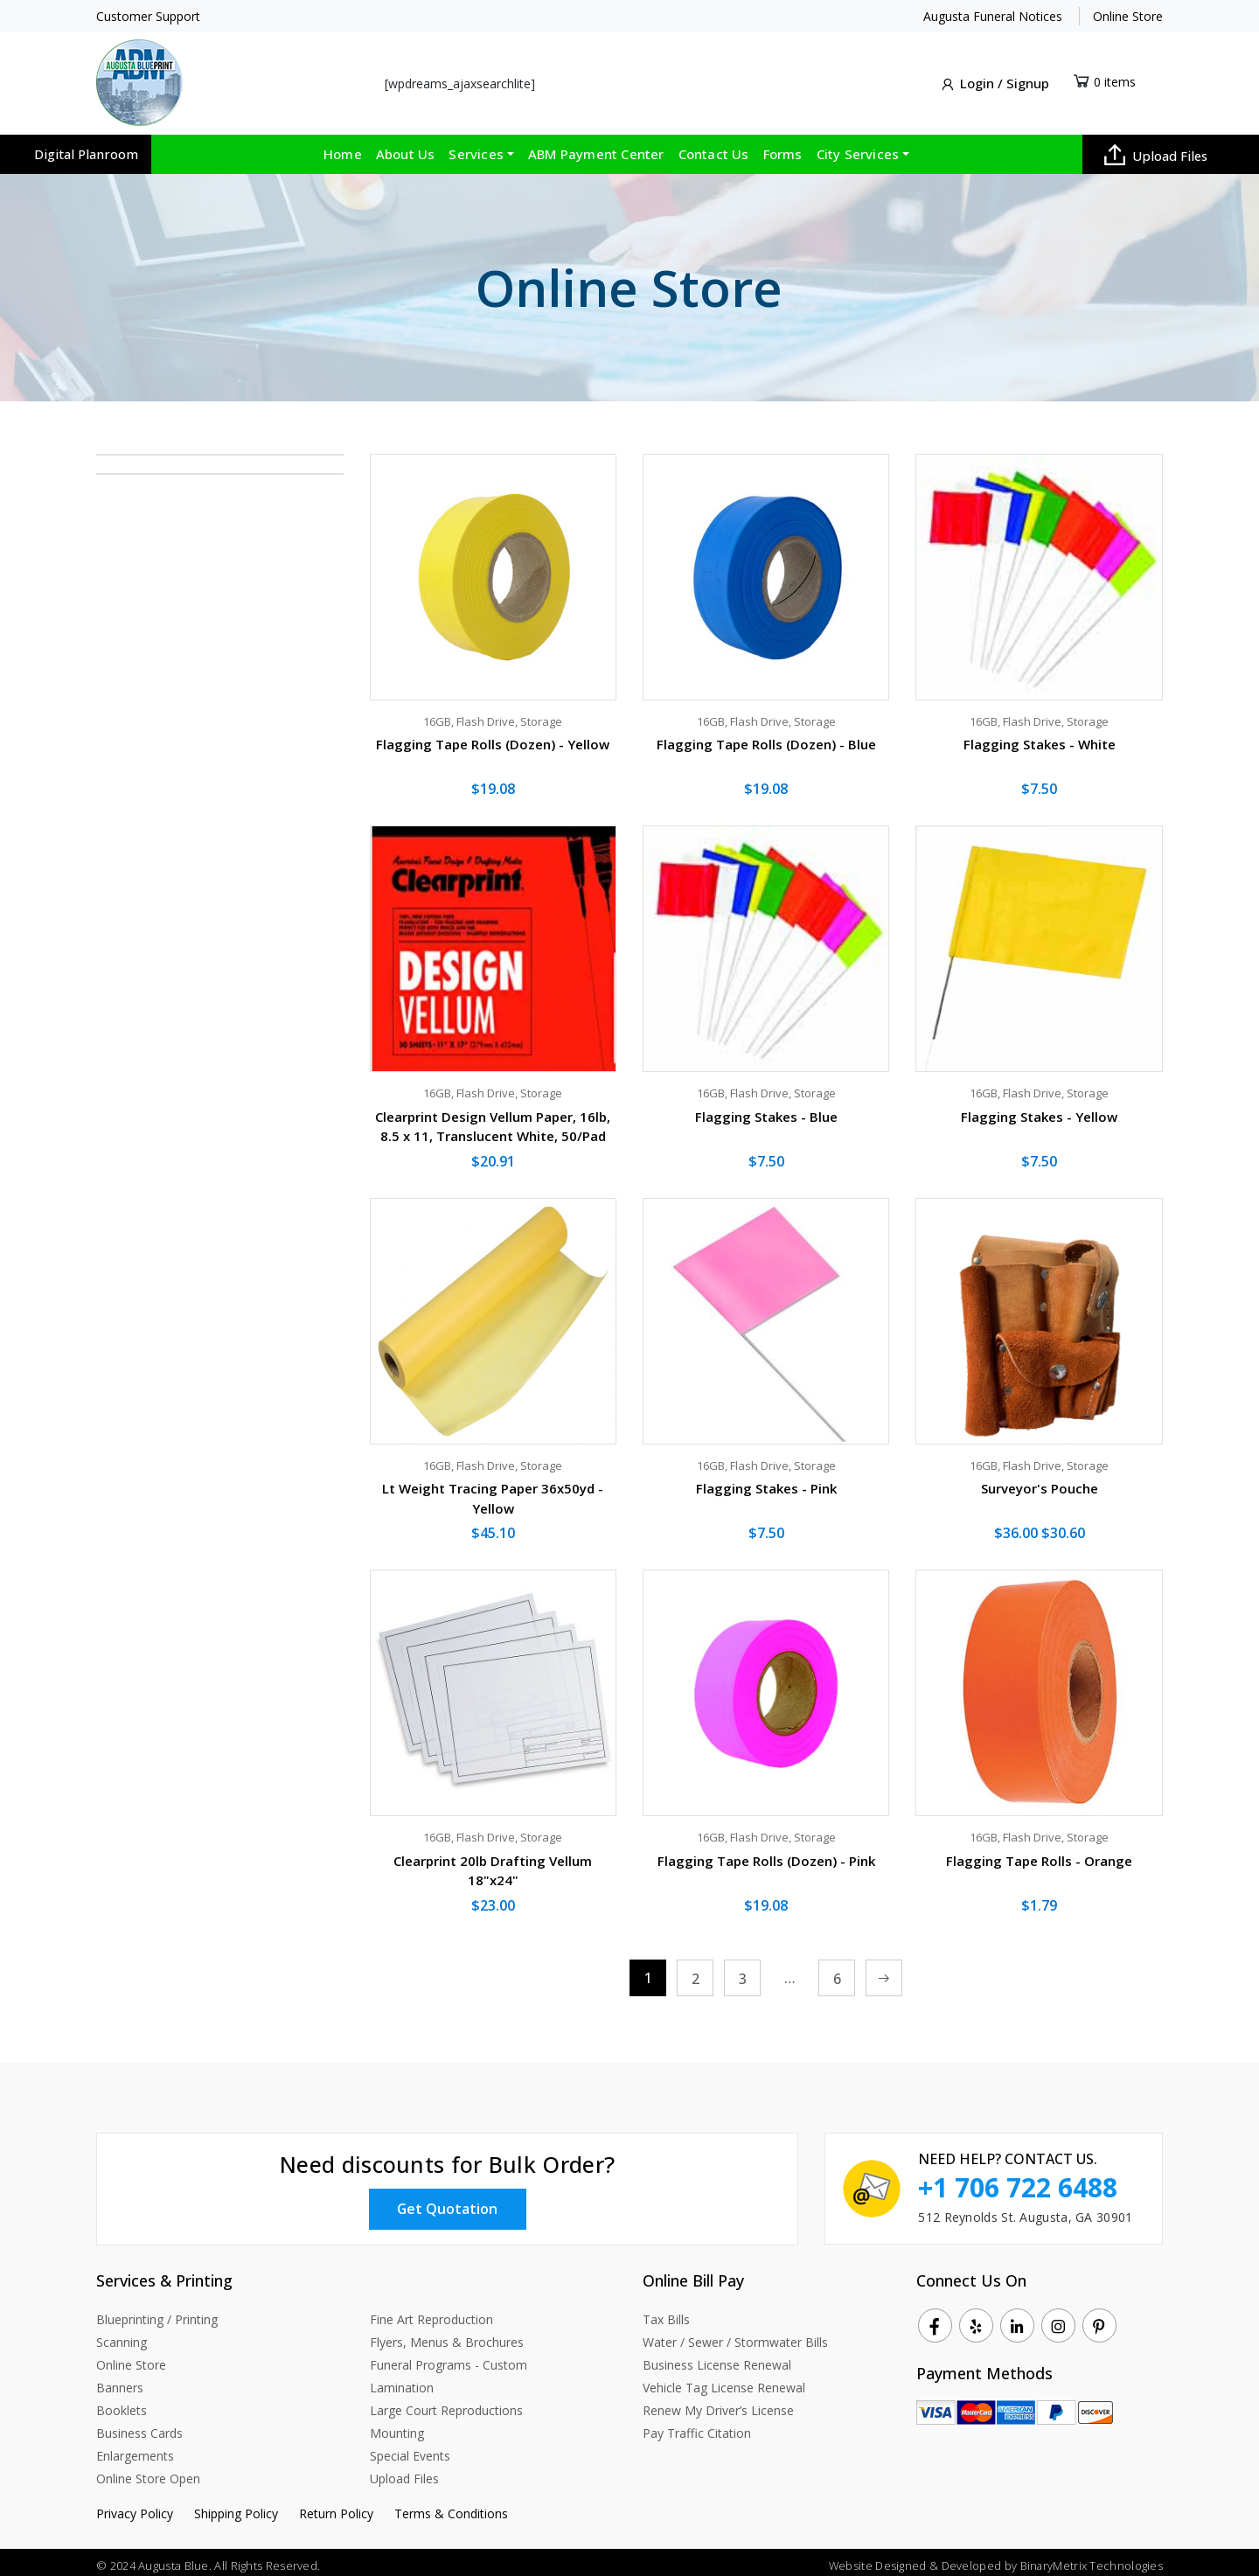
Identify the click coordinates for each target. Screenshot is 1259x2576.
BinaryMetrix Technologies (1091, 2558)
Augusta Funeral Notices (992, 16)
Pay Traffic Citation (697, 2426)
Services (476, 148)
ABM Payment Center (596, 148)
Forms (783, 148)
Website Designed (876, 2558)
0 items (1115, 78)
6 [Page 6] (837, 1972)
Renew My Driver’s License (718, 2403)
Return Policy (336, 2506)
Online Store (1128, 16)
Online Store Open (148, 2471)
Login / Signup (994, 81)
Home (342, 148)
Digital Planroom (86, 148)
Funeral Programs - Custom (448, 2358)
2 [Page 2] (695, 1972)
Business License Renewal (717, 2358)
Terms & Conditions (451, 2506)
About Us (405, 148)
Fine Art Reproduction (431, 2312)
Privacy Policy (134, 2506)
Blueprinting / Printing (157, 2312)
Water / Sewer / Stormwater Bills (735, 2335)
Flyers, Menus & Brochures (447, 2335)
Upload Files (1156, 148)
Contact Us (713, 148)
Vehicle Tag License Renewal (724, 2380)
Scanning (121, 2335)
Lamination (402, 2380)
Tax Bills (666, 2312)
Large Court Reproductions (446, 2403)
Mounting (397, 2426)
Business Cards (139, 2426)
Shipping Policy (236, 2506)
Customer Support (148, 16)
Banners (119, 2380)
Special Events (410, 2448)
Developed (971, 2558)
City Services (858, 148)
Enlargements (135, 2448)
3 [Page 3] (743, 1972)
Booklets (121, 2403)
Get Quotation (447, 2201)
